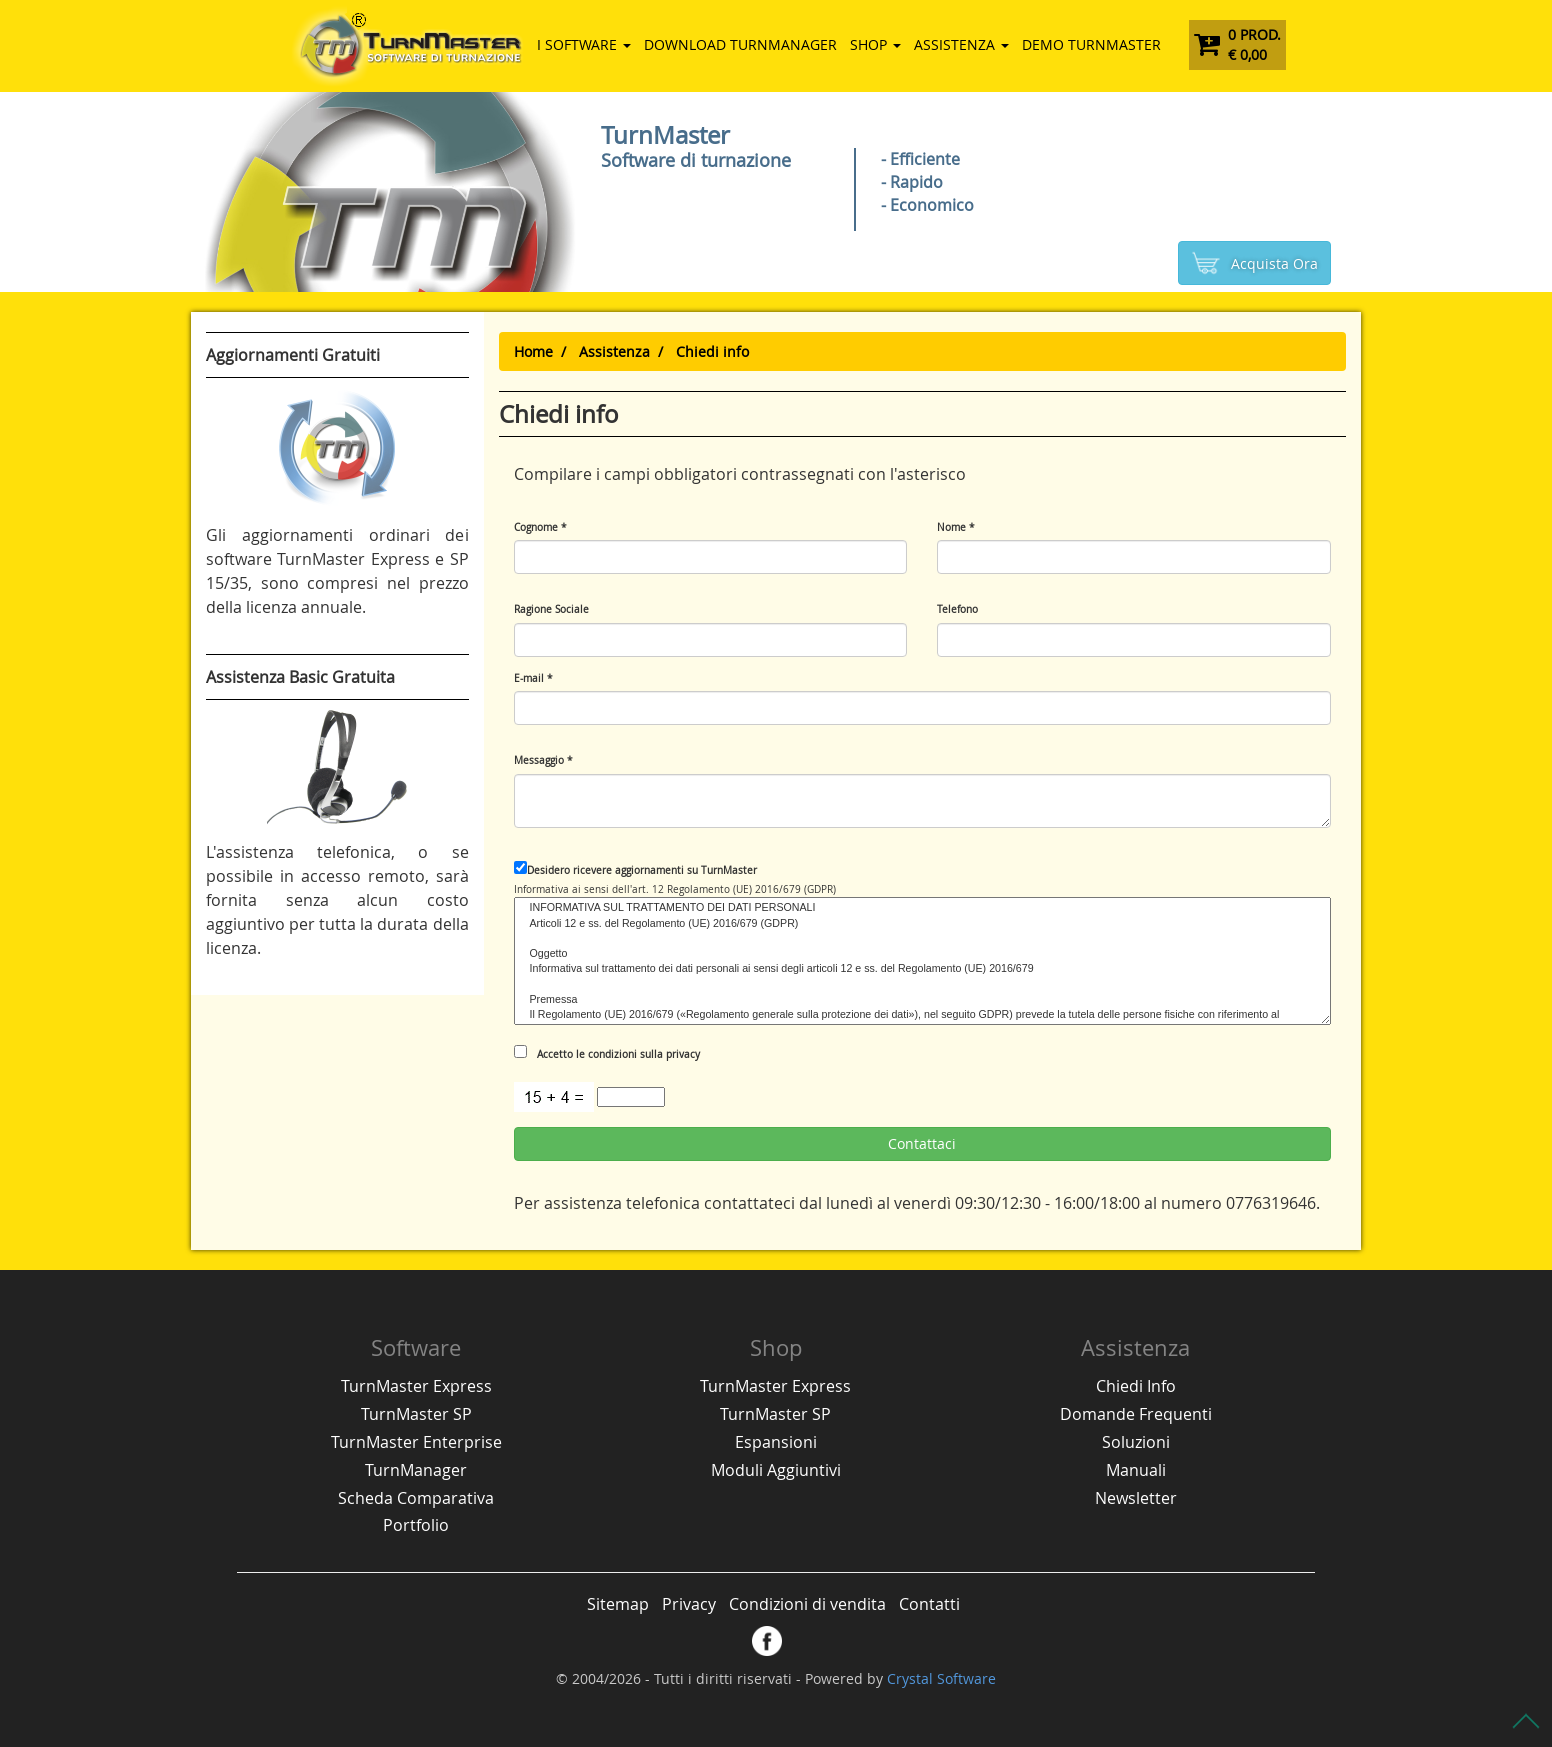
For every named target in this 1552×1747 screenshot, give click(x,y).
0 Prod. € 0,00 (1237, 44)
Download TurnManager (740, 44)
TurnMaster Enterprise (416, 1442)
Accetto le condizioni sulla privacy (607, 1053)
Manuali (1136, 1470)
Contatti (929, 1604)
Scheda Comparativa (416, 1498)
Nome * (956, 527)
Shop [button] (875, 44)
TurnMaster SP (416, 1414)
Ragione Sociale (551, 609)
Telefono (957, 609)
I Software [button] (584, 44)
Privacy (689, 1604)
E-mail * (533, 678)
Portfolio (416, 1525)
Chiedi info (712, 351)
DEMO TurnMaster (1091, 44)
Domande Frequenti (1136, 1414)
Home (533, 351)
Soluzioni (1136, 1442)
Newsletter (1136, 1498)
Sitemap (618, 1604)
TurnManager (416, 1470)
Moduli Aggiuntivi (776, 1470)
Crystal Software (941, 1678)
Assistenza (614, 351)
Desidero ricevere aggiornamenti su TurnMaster (635, 869)
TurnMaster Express (416, 1386)
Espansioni (776, 1442)
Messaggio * (543, 760)
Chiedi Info (1136, 1386)
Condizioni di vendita (807, 1604)
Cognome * (540, 527)
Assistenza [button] (961, 44)
